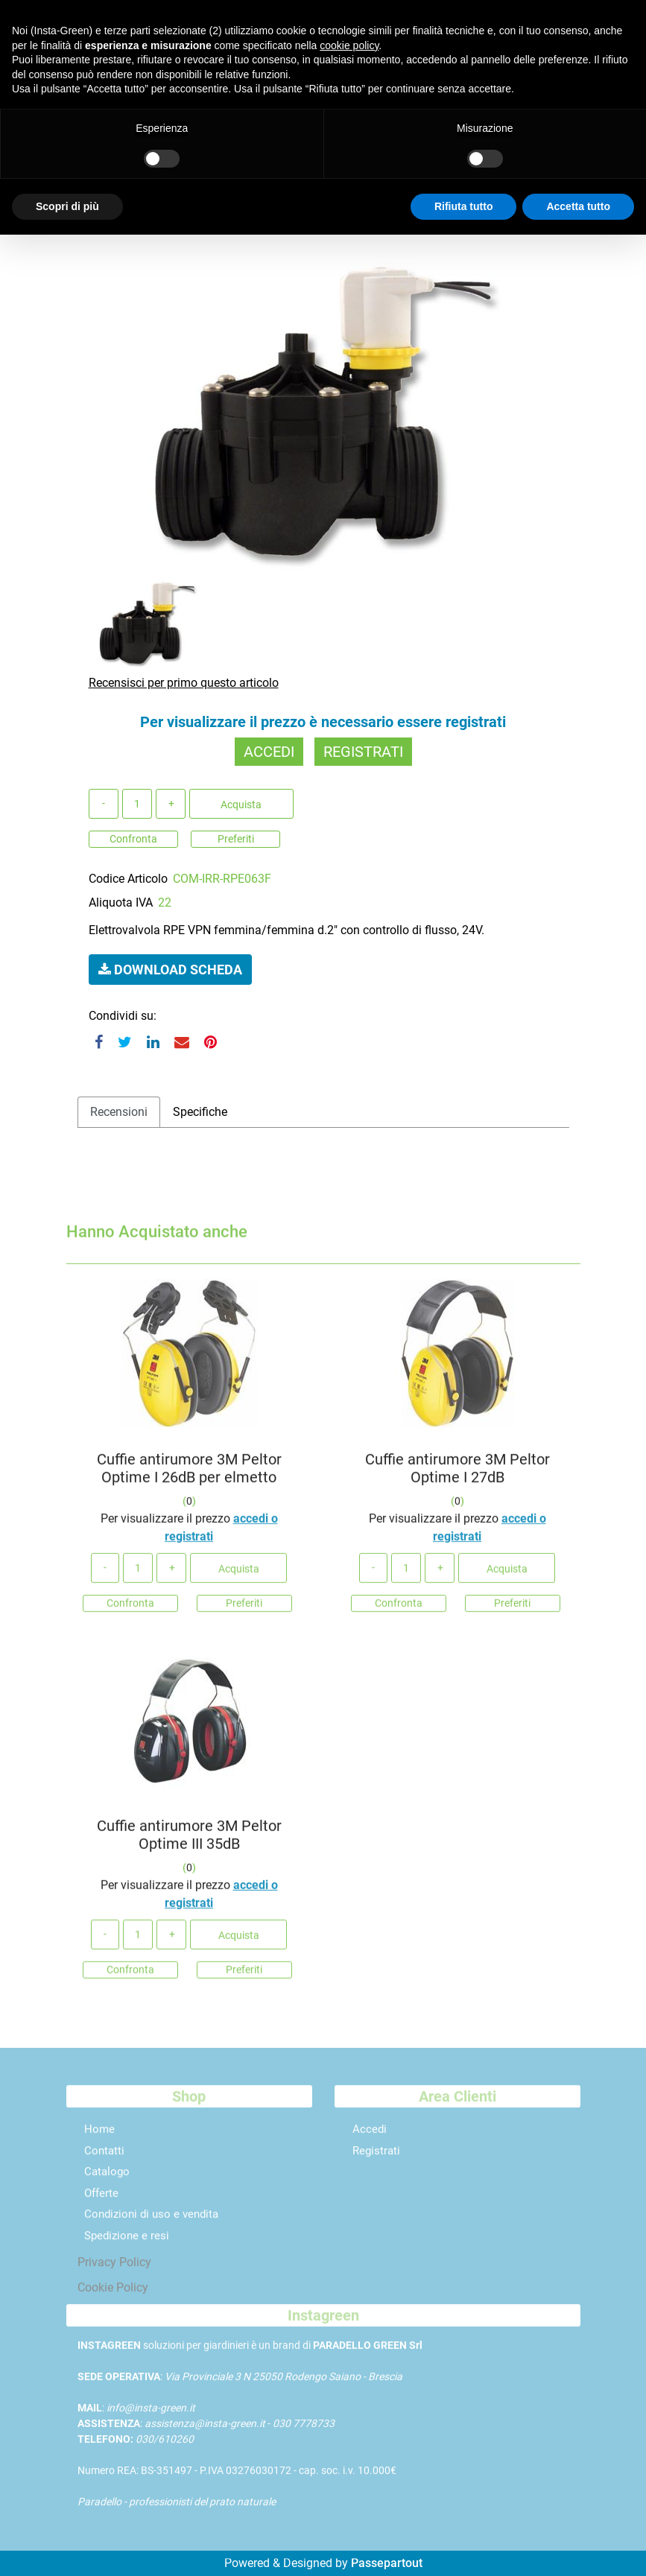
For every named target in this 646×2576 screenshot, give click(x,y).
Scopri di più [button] (67, 206)
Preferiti (236, 839)
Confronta (133, 839)
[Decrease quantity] (103, 804)
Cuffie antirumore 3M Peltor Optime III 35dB (189, 1841)
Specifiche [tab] (200, 1112)
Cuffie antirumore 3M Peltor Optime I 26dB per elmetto (189, 1474)
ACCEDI (269, 752)
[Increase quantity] (171, 804)
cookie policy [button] (349, 45)
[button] (323, 410)
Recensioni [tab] (119, 1112)
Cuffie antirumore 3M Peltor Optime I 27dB (457, 1474)
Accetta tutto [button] (578, 206)
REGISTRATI (363, 752)
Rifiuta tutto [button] (463, 206)
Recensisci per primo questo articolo (184, 683)
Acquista (241, 804)
